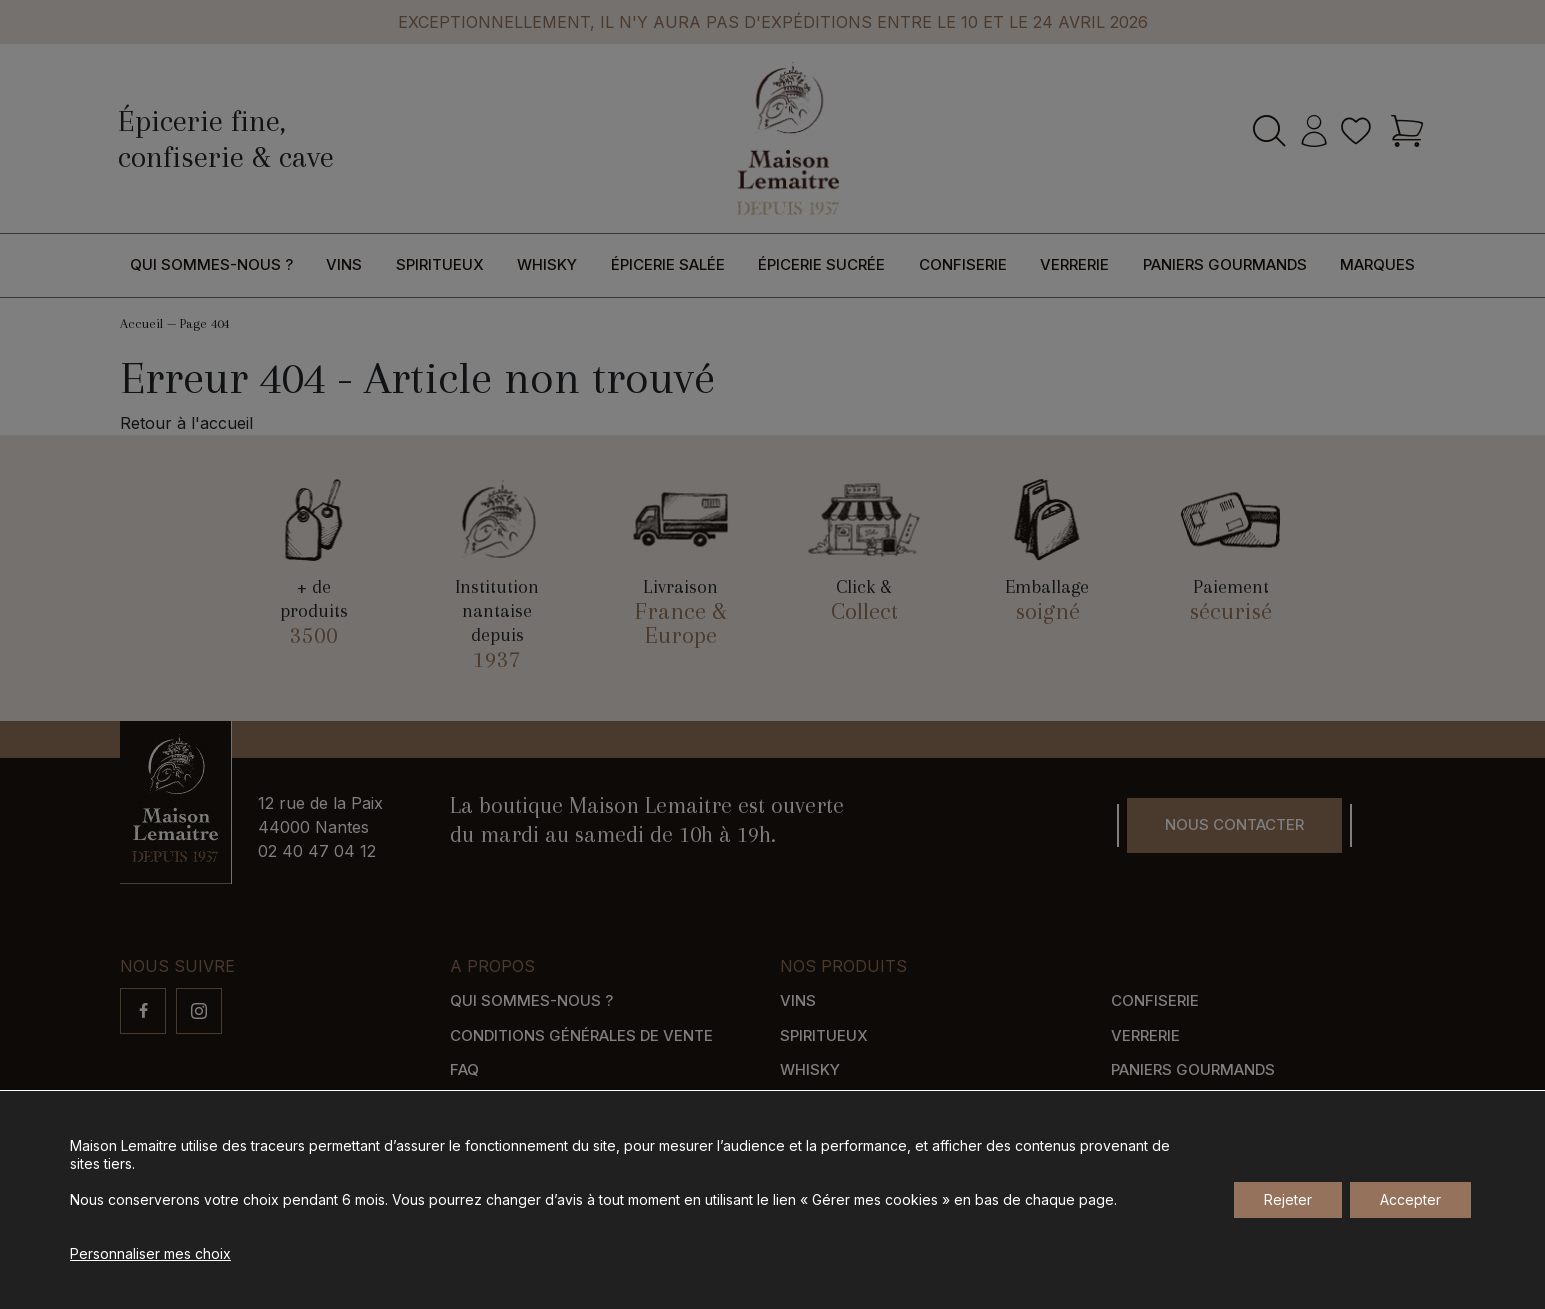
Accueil (141, 323)
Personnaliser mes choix (150, 1253)
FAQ (464, 1069)
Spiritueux (440, 264)
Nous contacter (1234, 824)
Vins (344, 264)
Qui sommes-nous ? (211, 264)
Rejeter (1288, 1199)
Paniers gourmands (1225, 264)
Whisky (547, 264)
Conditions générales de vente (581, 1035)
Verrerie (1074, 264)
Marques (1377, 264)
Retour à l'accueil (186, 423)
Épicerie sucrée (821, 264)
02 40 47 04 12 (317, 851)
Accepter (1410, 1199)
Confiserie (963, 264)
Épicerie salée (668, 264)
